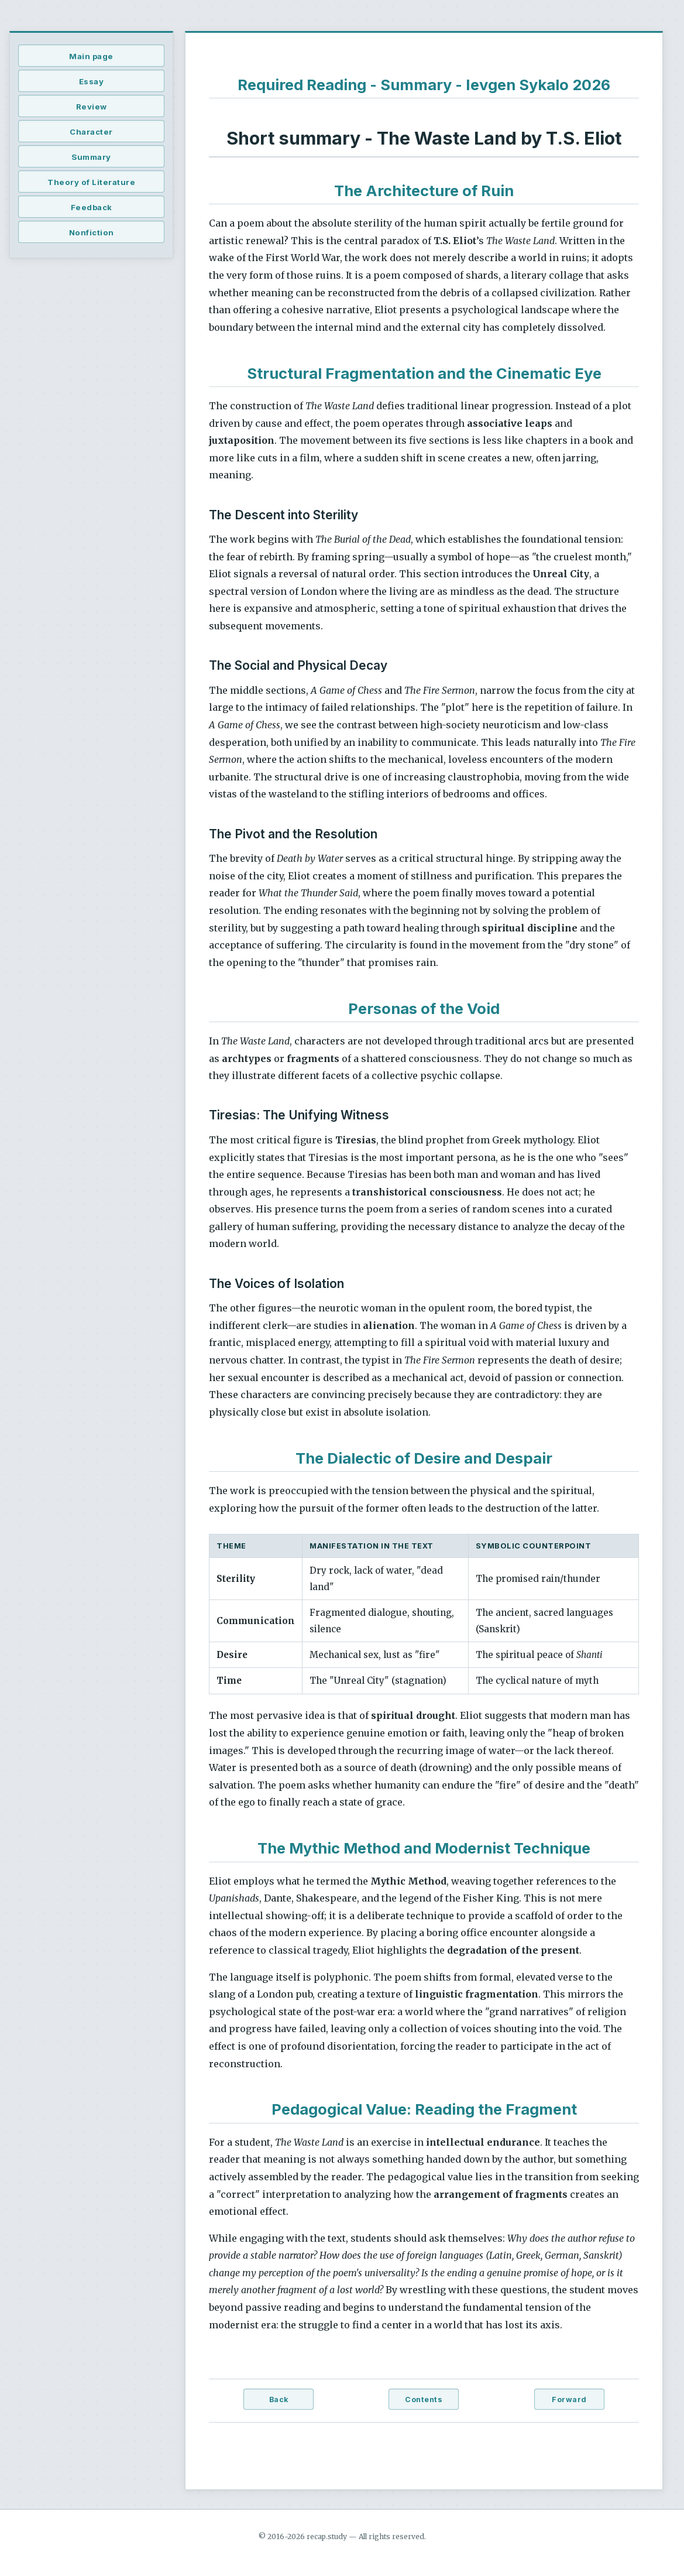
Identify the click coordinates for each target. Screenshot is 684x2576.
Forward (569, 2399)
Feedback (91, 207)
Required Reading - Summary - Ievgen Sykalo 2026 (424, 85)
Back (278, 2399)
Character (91, 131)
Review (91, 106)
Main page (91, 56)
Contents (423, 2399)
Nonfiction (91, 232)
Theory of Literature (91, 182)
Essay (91, 81)
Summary (91, 157)
